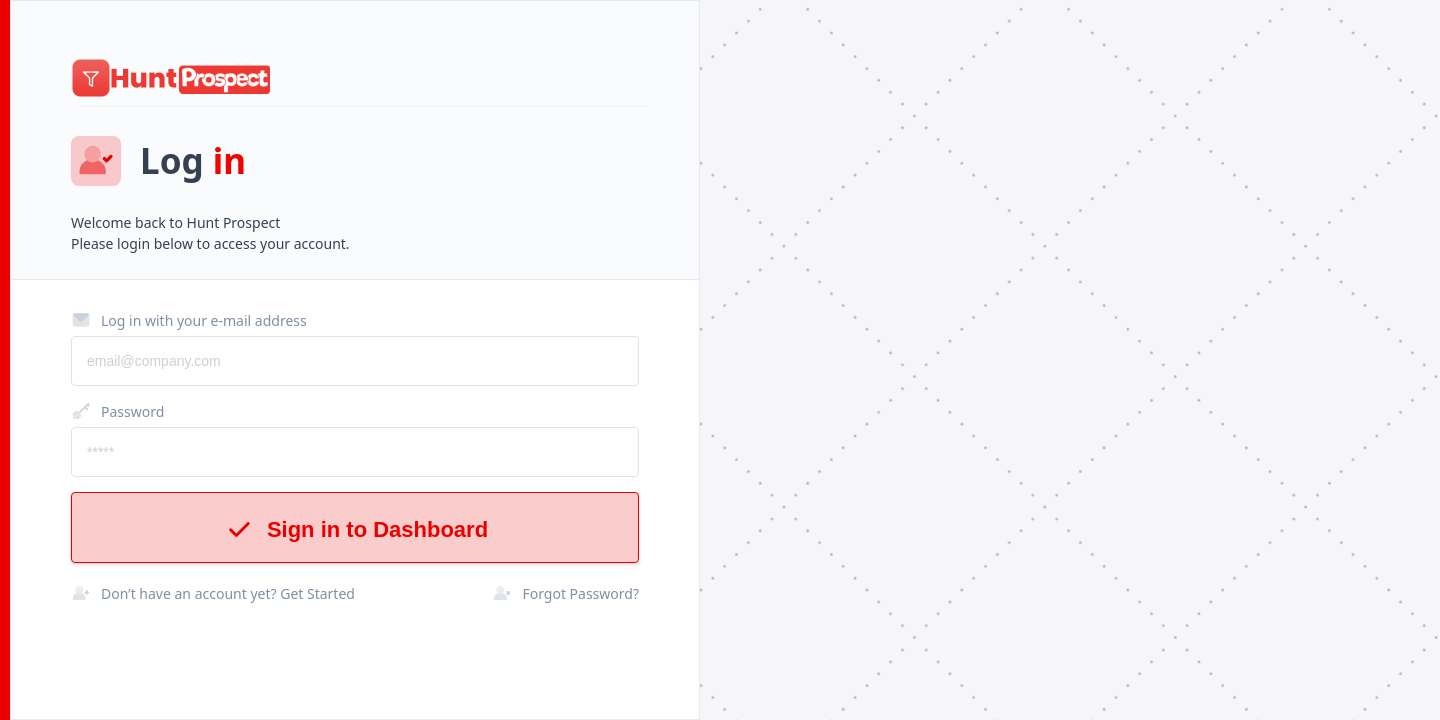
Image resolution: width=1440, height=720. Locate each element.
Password (117, 411)
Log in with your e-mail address (189, 320)
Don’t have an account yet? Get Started (213, 593)
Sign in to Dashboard (355, 529)
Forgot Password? (565, 593)
